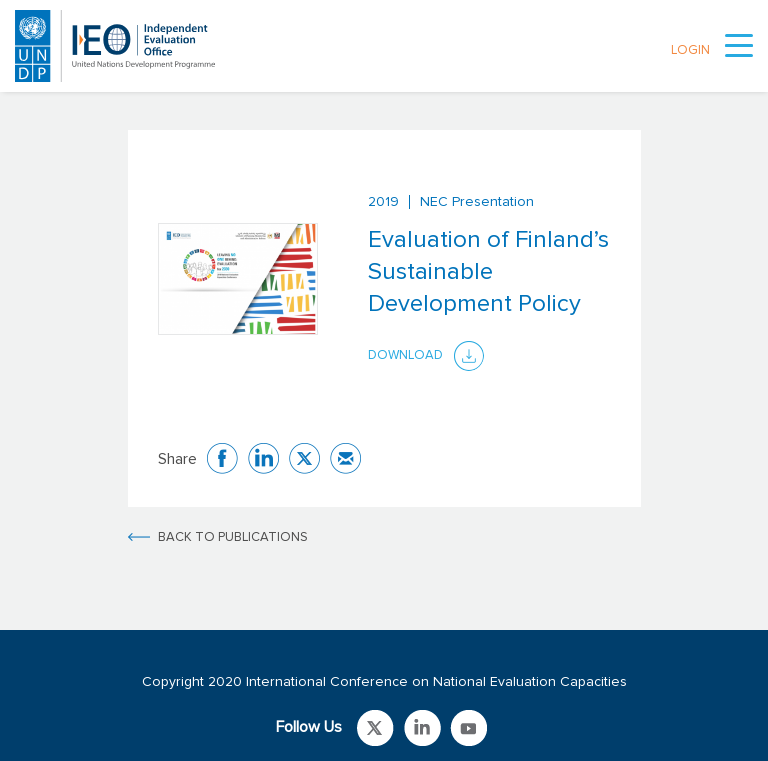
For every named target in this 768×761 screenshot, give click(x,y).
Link (375, 728)
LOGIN (690, 50)
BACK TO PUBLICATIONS (233, 537)
